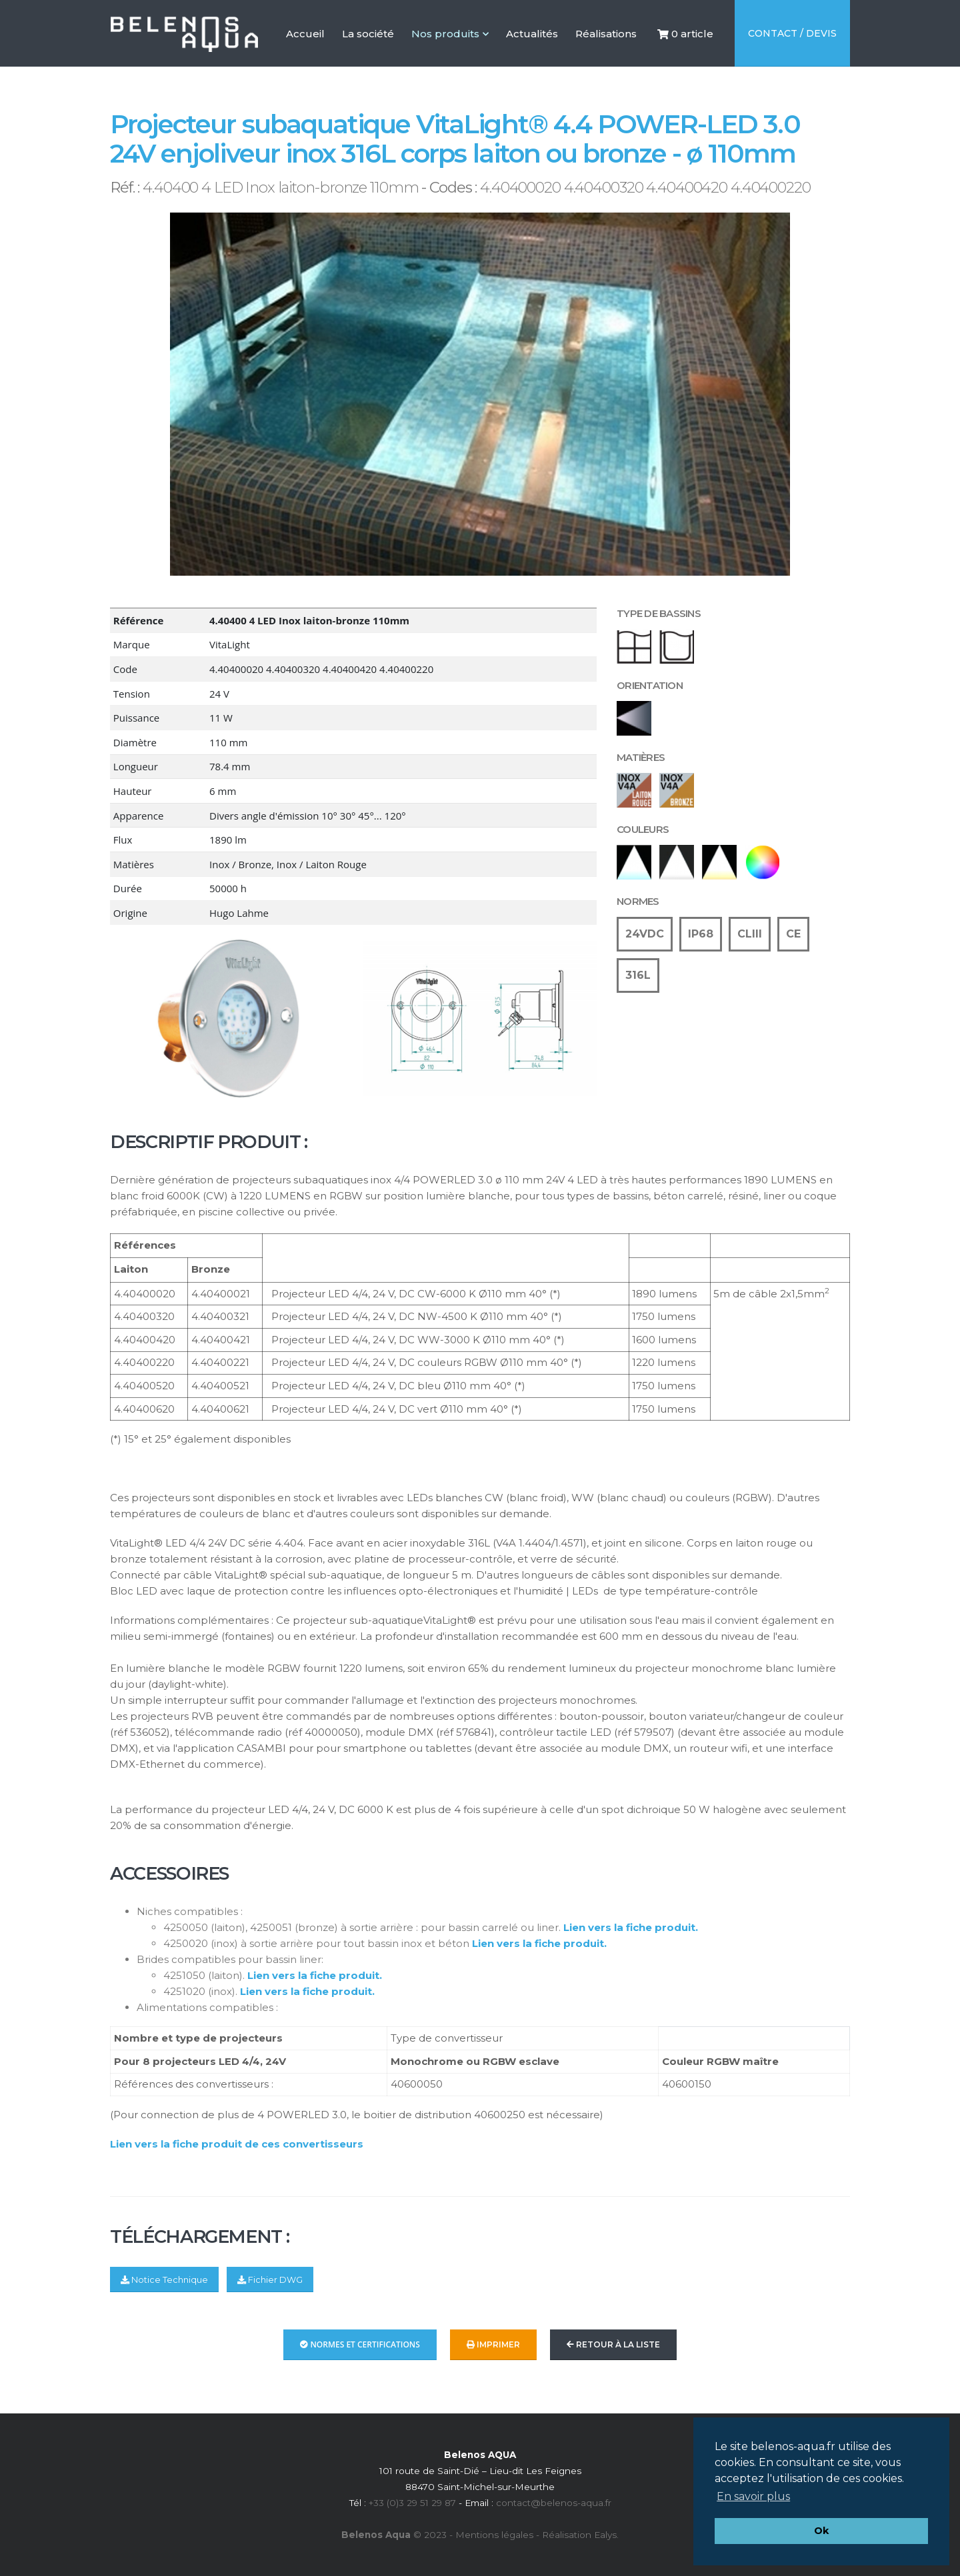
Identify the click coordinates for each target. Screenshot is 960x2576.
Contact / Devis (792, 33)
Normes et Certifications (360, 2344)
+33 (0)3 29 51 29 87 (412, 2502)
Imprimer (493, 2344)
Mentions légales (494, 2534)
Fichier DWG (270, 2280)
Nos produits (450, 33)
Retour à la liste (613, 2344)
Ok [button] (821, 2531)
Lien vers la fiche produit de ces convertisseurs (236, 2144)
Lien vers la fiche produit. (630, 1927)
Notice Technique (164, 2280)
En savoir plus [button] (753, 2496)
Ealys (605, 2534)
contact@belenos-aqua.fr (553, 2502)
